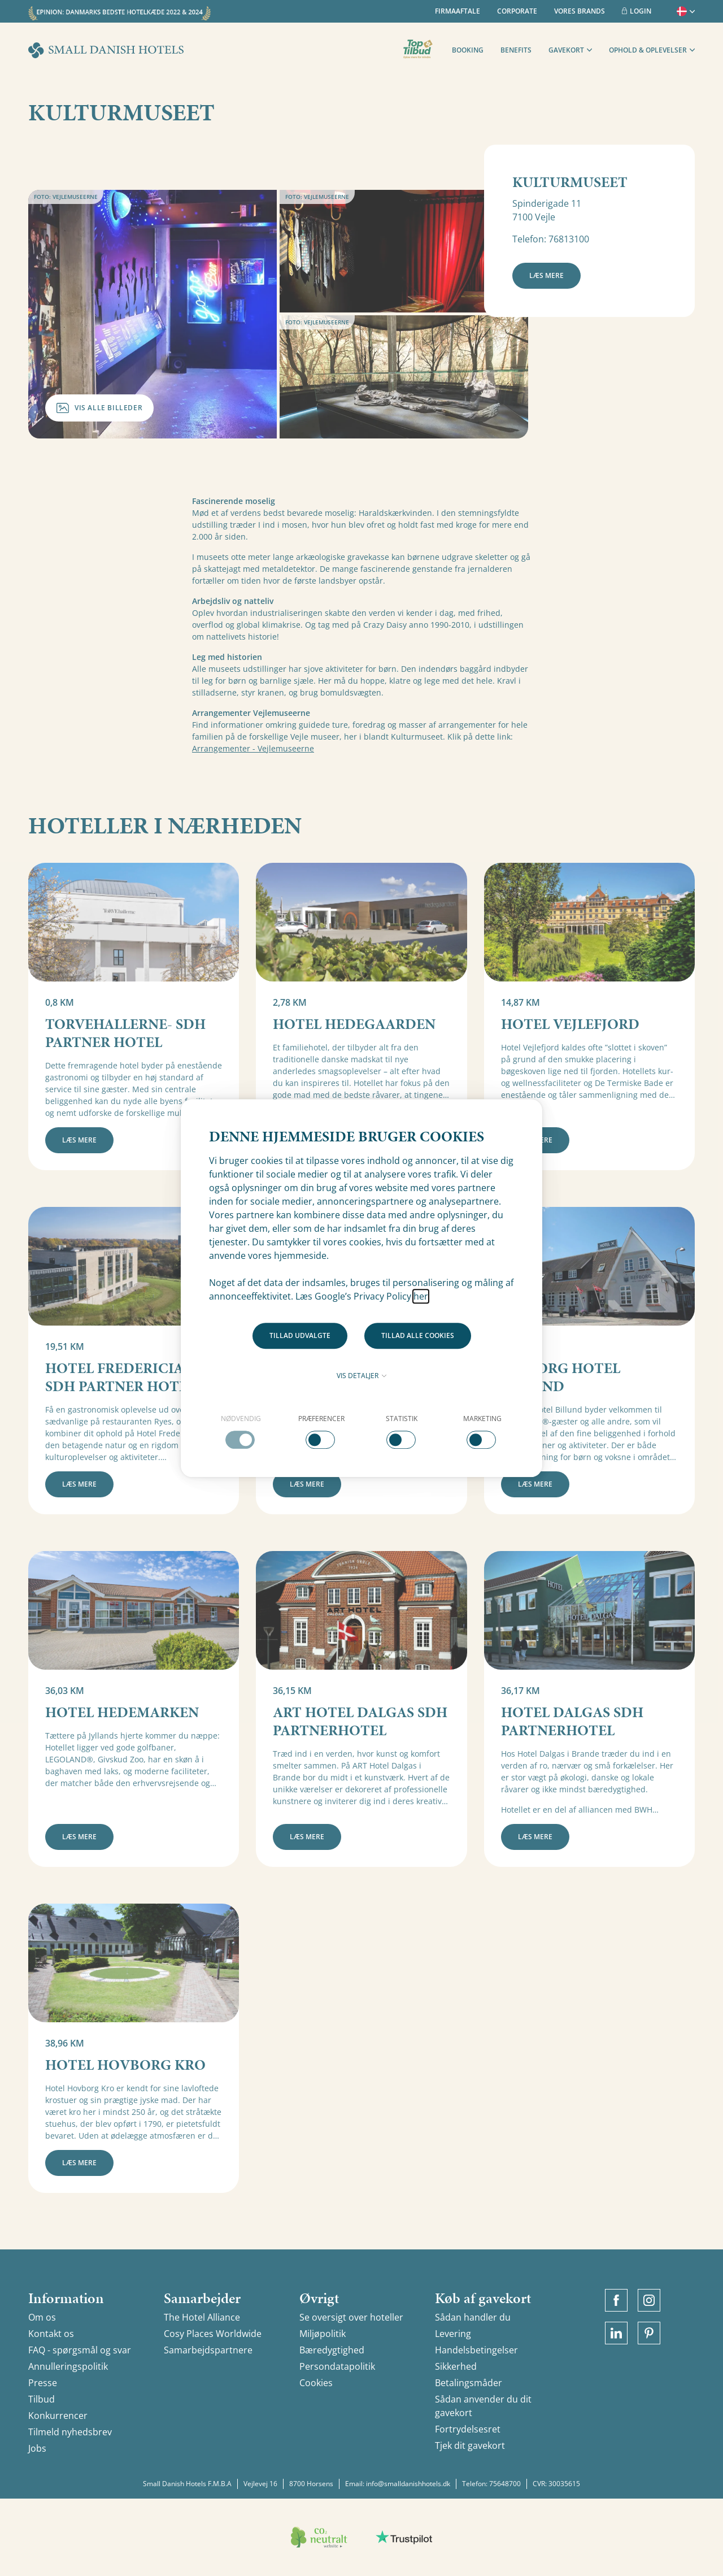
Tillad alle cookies (417, 1335)
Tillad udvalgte (299, 1335)
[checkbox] (241, 1431)
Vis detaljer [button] (361, 1375)
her (420, 1296)
